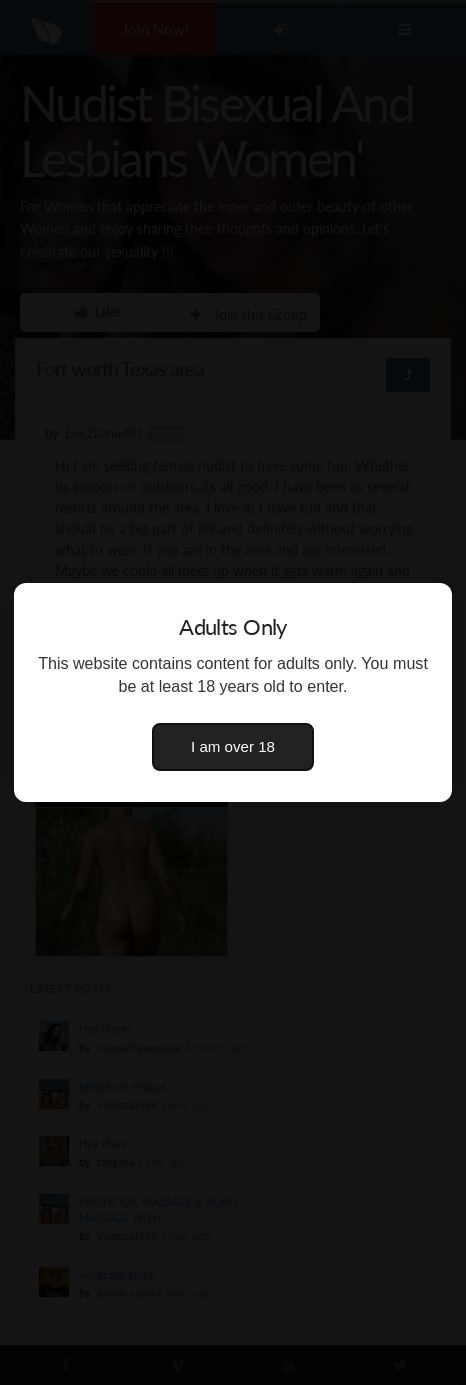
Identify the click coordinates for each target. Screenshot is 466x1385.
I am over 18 (233, 746)
